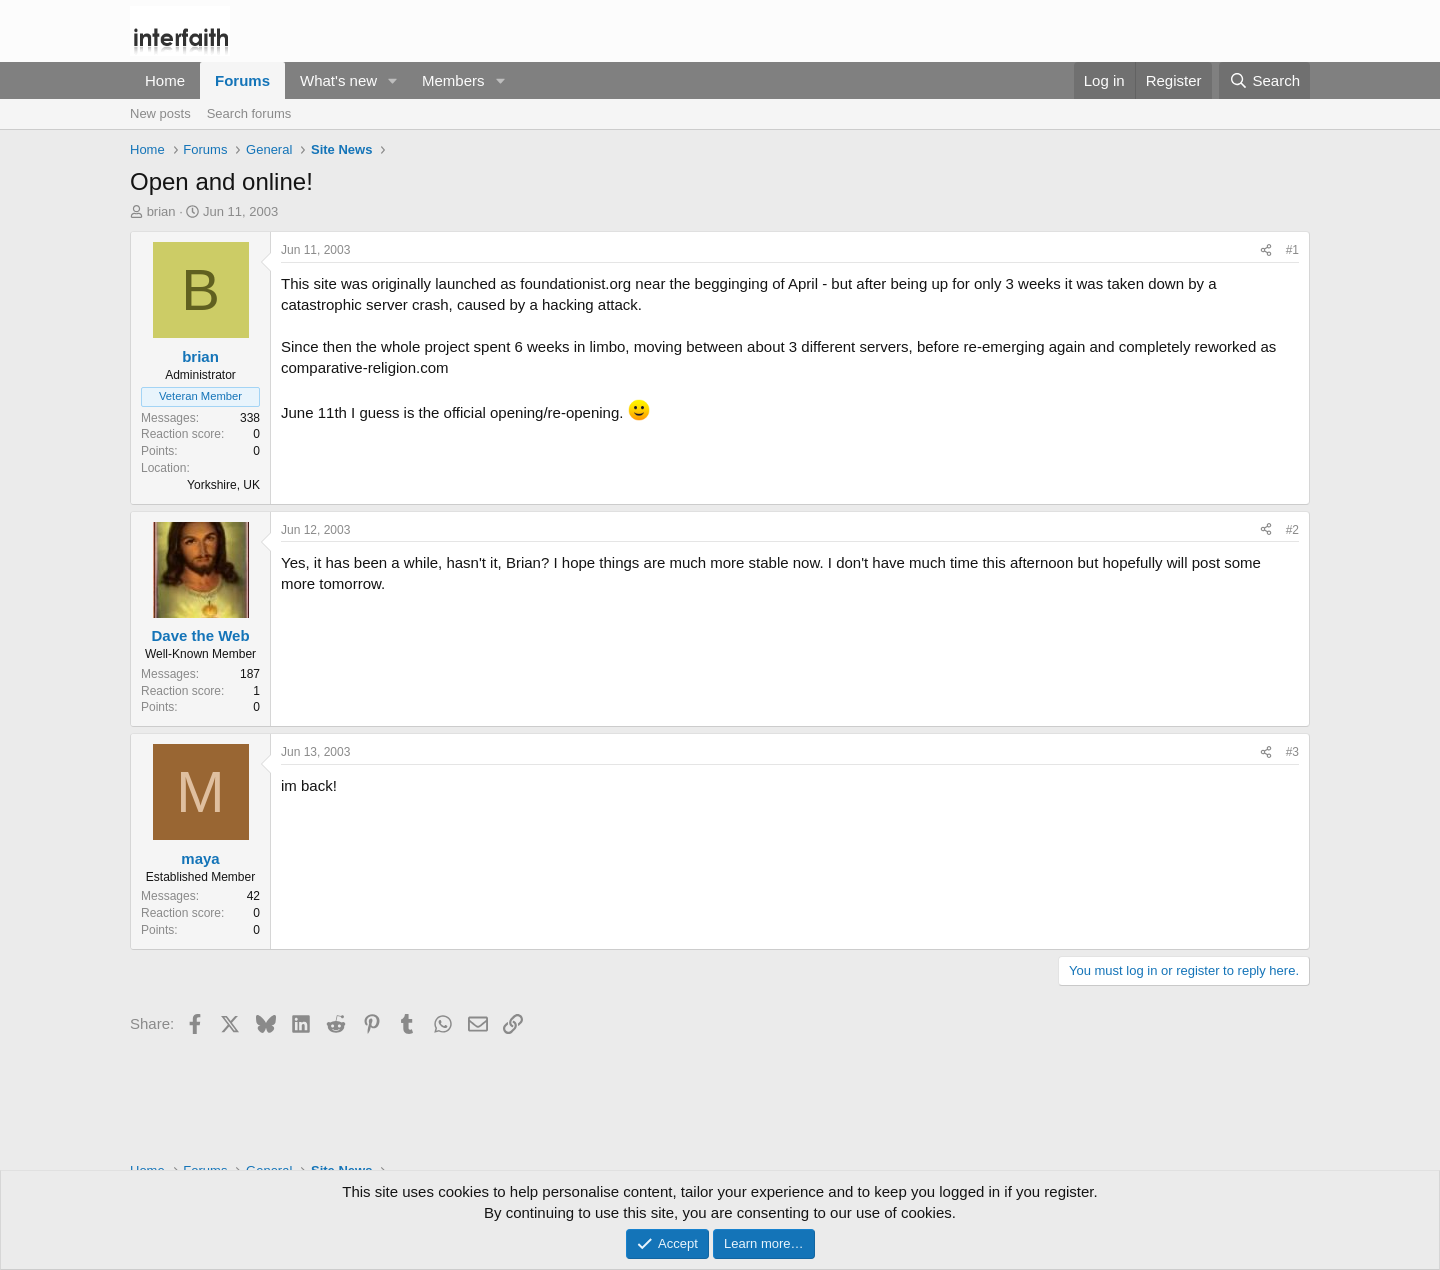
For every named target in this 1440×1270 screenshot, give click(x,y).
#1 (1292, 250)
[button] (393, 80)
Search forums (249, 113)
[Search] (1264, 80)
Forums (242, 80)
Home (165, 80)
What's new (338, 80)
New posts (160, 113)
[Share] (1266, 250)
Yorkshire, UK (223, 485)
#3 (1292, 752)
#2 (1292, 530)
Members (453, 80)
